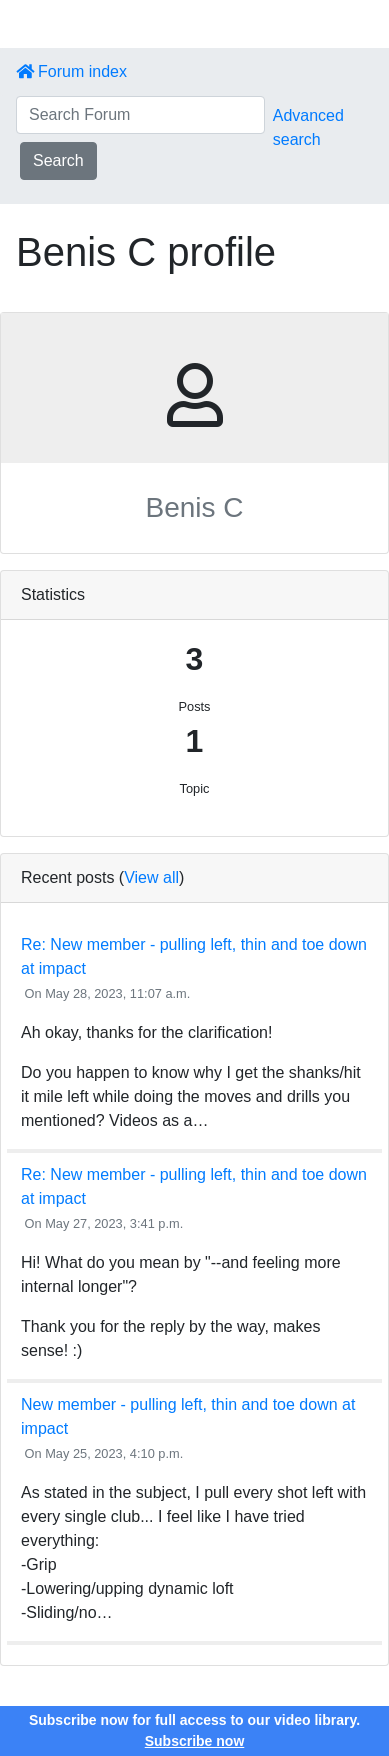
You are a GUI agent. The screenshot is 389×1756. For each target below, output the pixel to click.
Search (58, 160)
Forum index (71, 71)
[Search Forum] (140, 115)
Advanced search (308, 127)
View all (151, 877)
